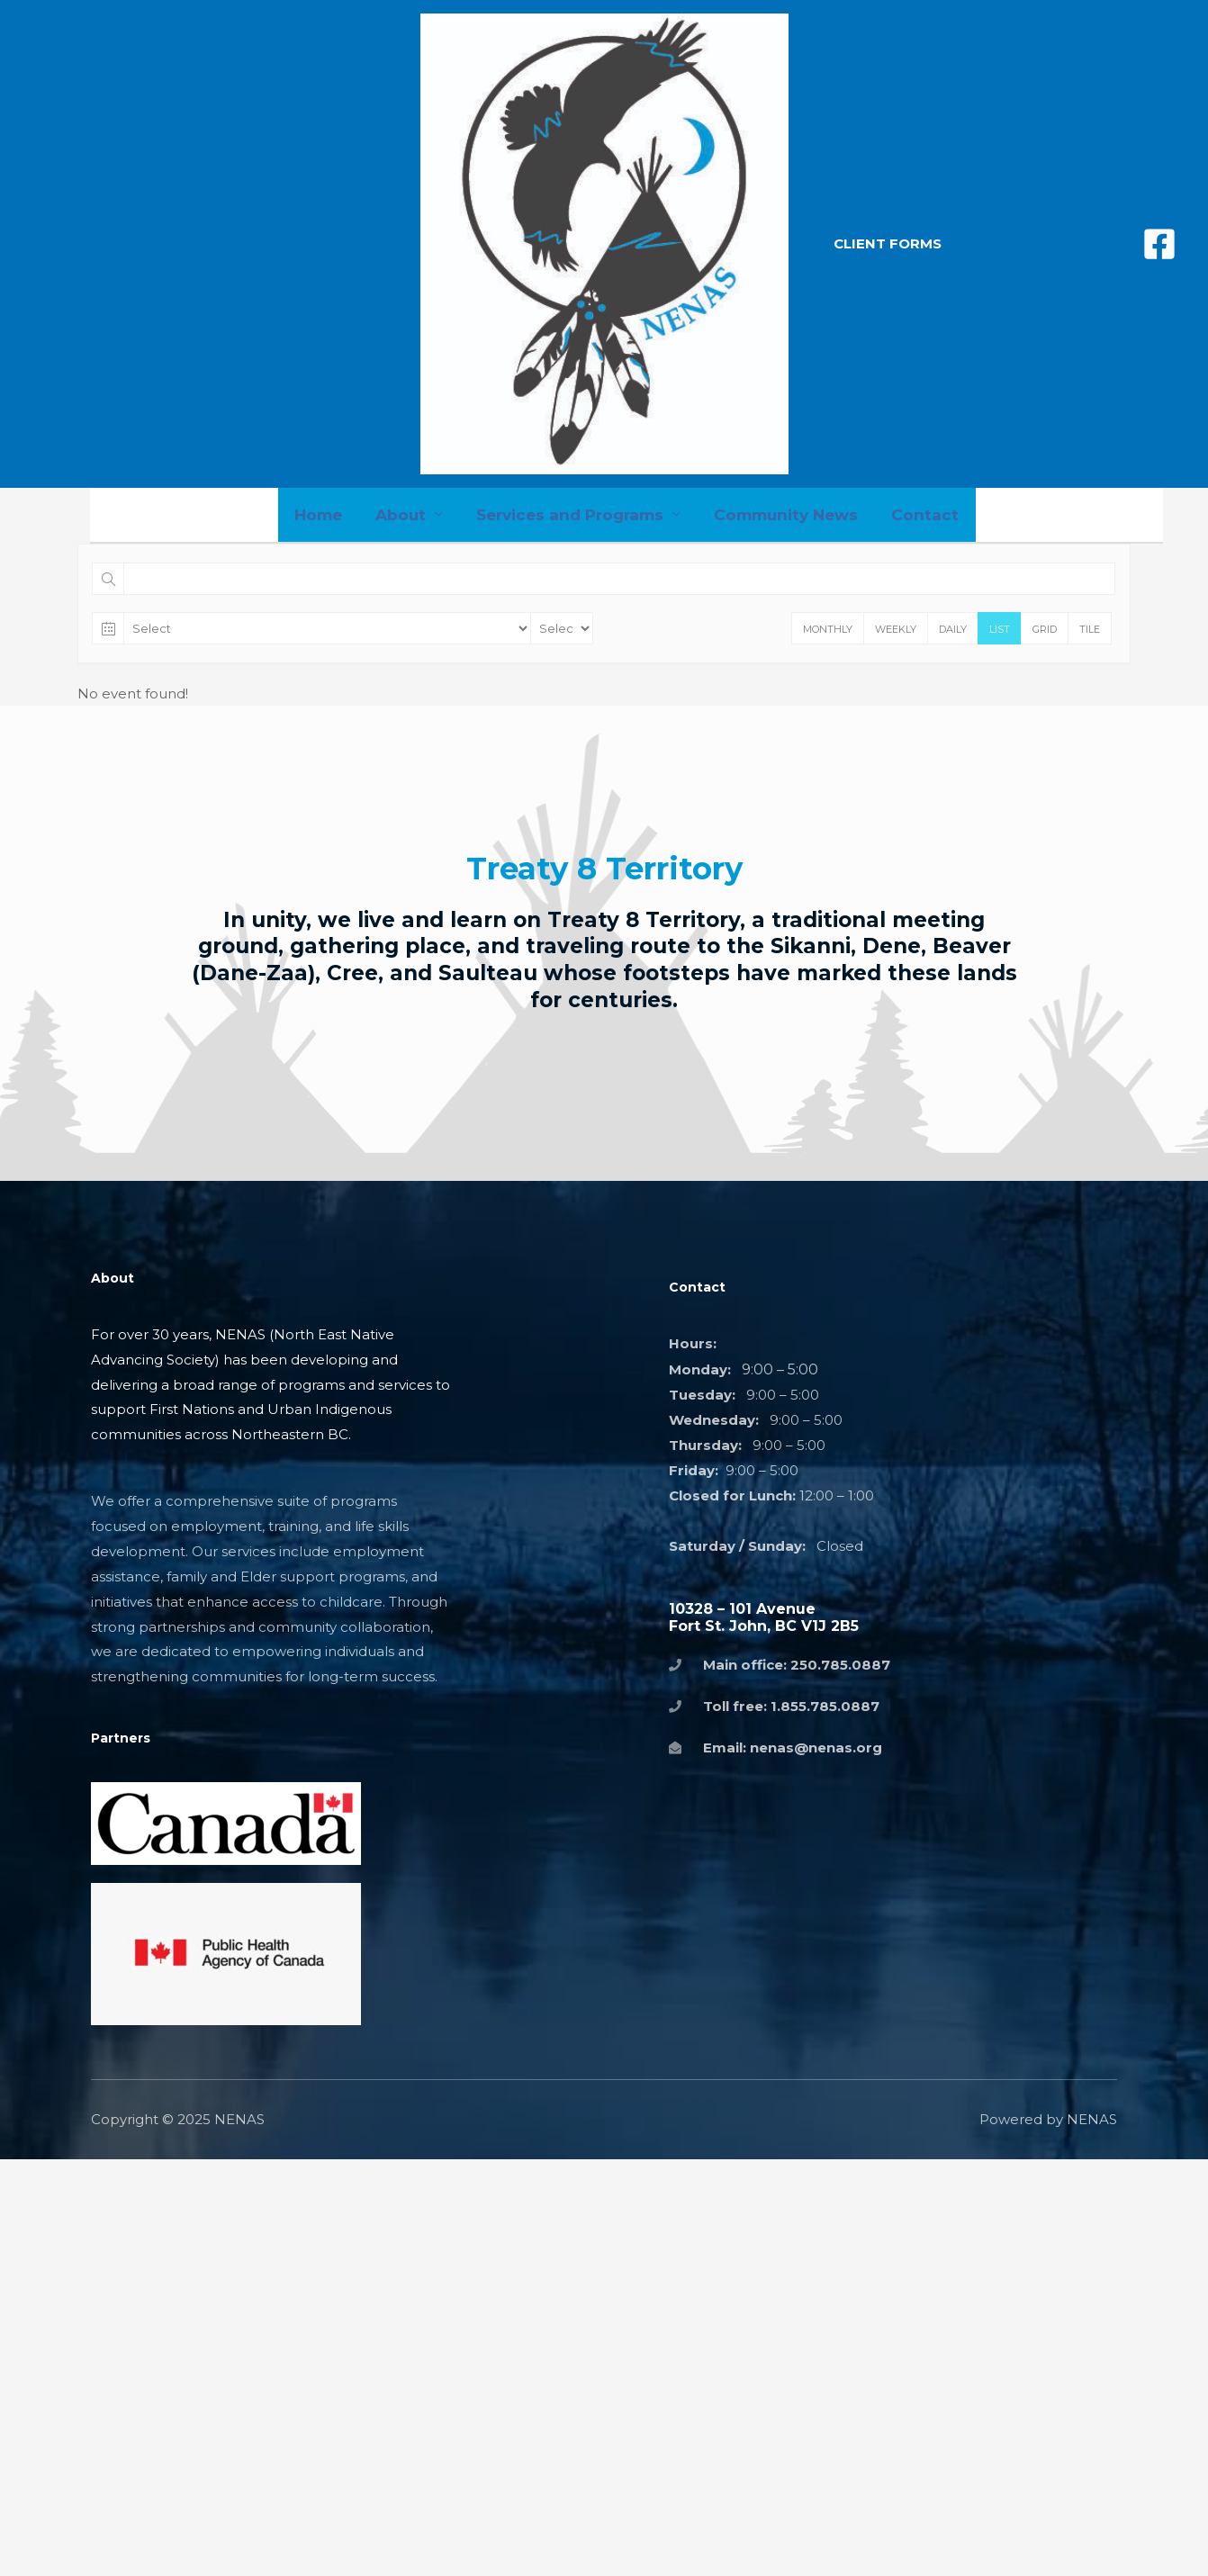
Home (323, 515)
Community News (783, 515)
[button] (888, 243)
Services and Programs (569, 515)
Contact (919, 515)
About (403, 515)
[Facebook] (1159, 244)
